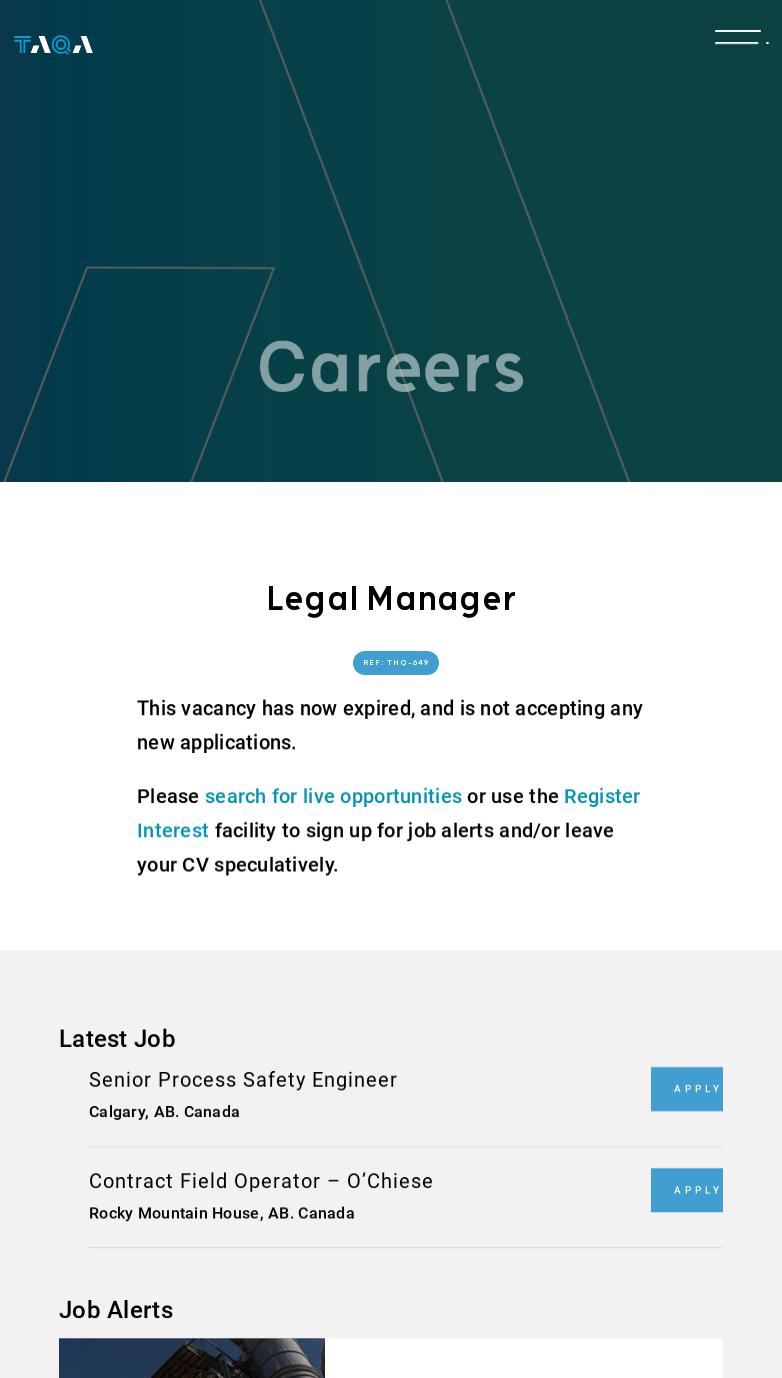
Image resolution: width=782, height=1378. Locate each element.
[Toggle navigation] (738, 41)
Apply (698, 1088)
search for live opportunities (333, 796)
